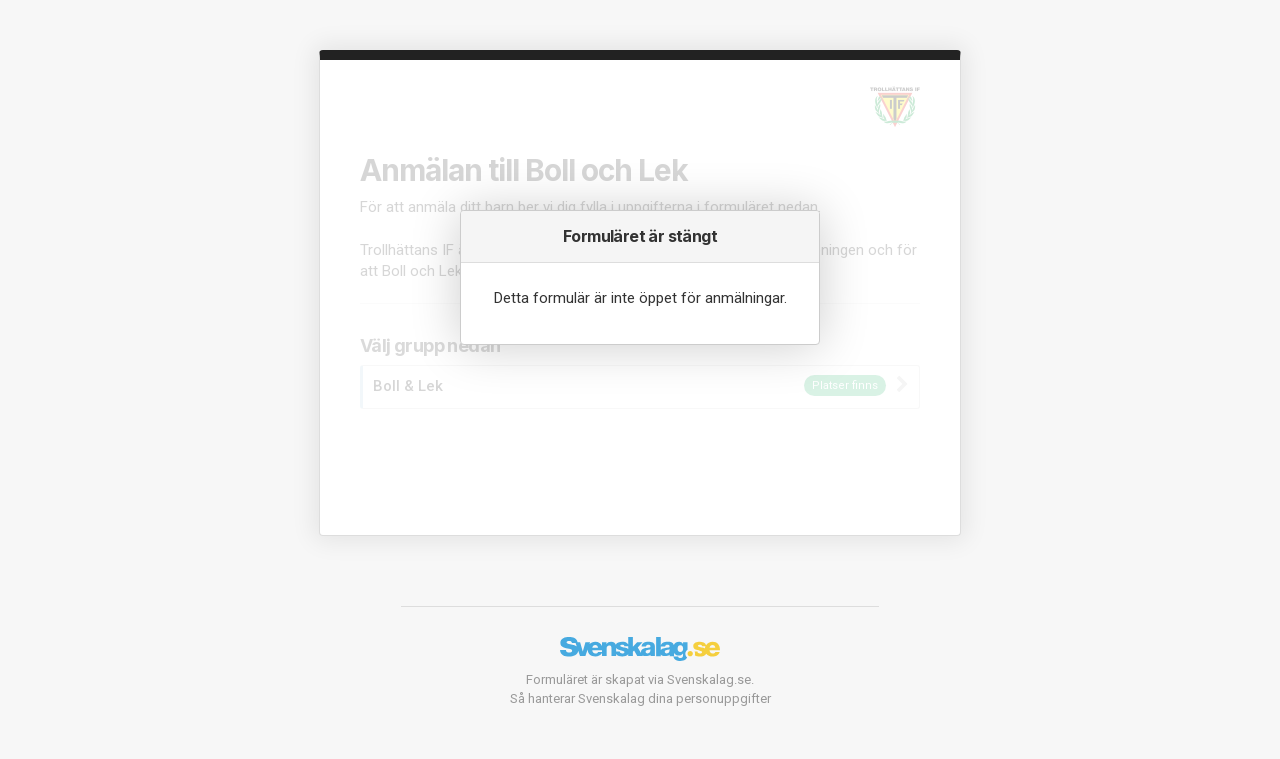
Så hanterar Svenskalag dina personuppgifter (640, 698)
